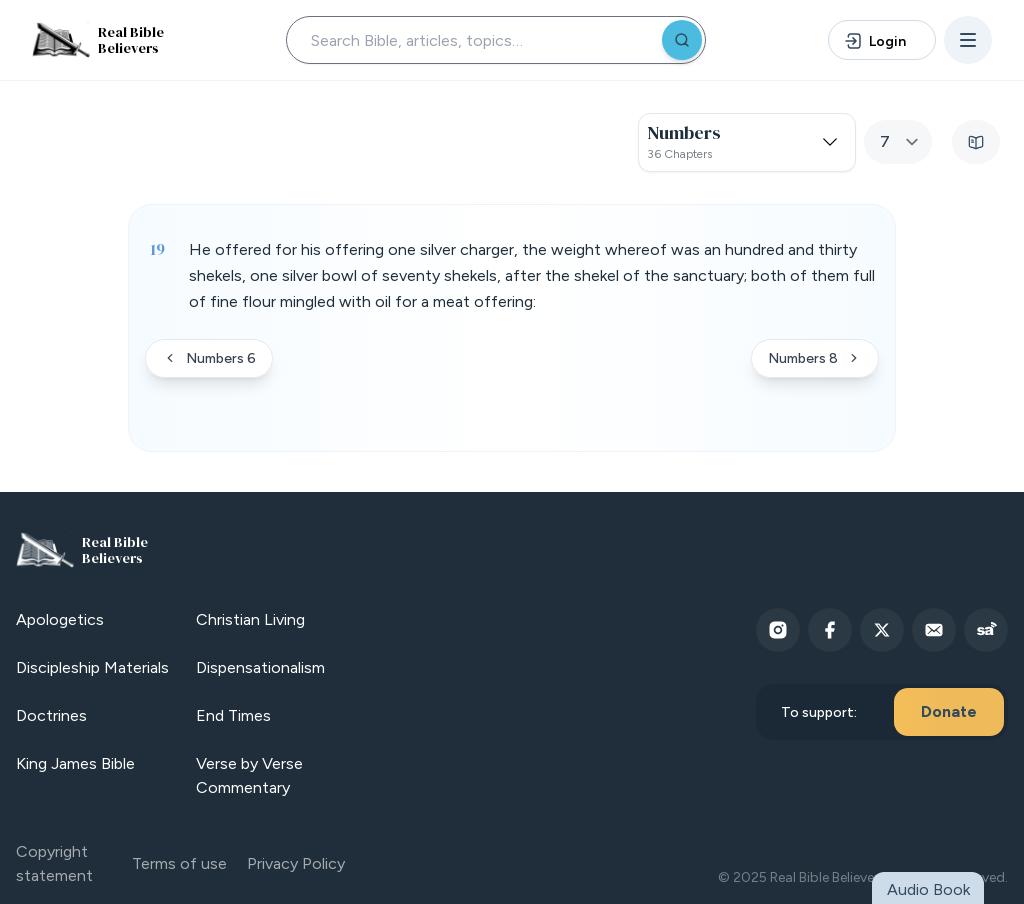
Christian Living (250, 619)
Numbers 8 (815, 358)
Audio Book (928, 889)
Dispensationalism (260, 667)
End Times (233, 715)
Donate (949, 711)
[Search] (682, 40)
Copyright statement (54, 863)
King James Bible (75, 763)
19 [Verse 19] (157, 249)
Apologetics (60, 619)
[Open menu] (968, 40)
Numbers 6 (209, 358)
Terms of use (179, 863)
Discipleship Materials (92, 667)
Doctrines (51, 715)
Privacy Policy (296, 863)
